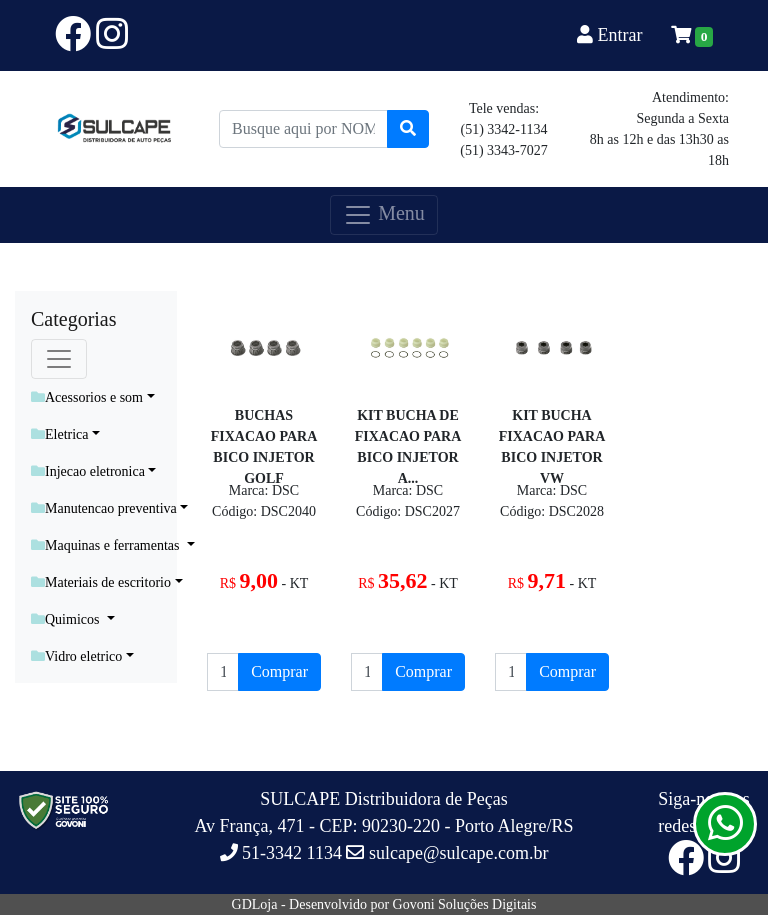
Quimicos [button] (67, 619)
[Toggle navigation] (59, 359)
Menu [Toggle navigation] (384, 215)
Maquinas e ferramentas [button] (107, 545)
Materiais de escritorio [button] (101, 582)
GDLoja (255, 904)
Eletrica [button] (60, 434)
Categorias (74, 319)
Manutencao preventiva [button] (104, 508)
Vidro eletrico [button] (76, 656)
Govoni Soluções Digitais (465, 904)
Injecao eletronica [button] (88, 471)
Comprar (279, 671)
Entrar (612, 35)
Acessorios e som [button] (87, 397)
